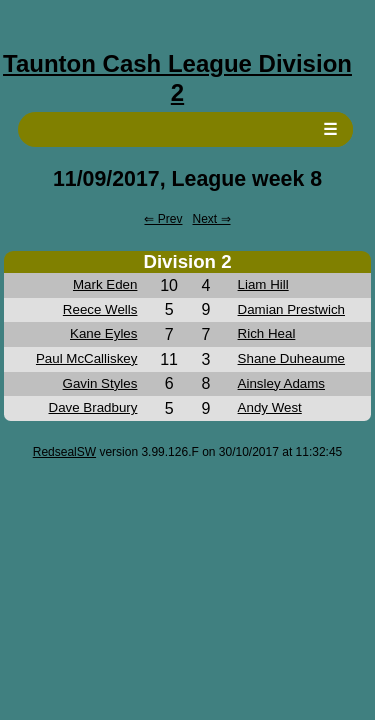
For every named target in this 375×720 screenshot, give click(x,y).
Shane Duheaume (291, 358)
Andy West (270, 407)
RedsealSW (64, 452)
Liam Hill (263, 284)
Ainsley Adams (281, 383)
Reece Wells (100, 309)
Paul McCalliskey (86, 358)
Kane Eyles (103, 333)
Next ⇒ (212, 219)
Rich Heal (267, 333)
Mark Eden (105, 284)
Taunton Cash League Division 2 (177, 78)
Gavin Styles (100, 383)
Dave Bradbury (93, 407)
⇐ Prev (163, 219)
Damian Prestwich (291, 309)
